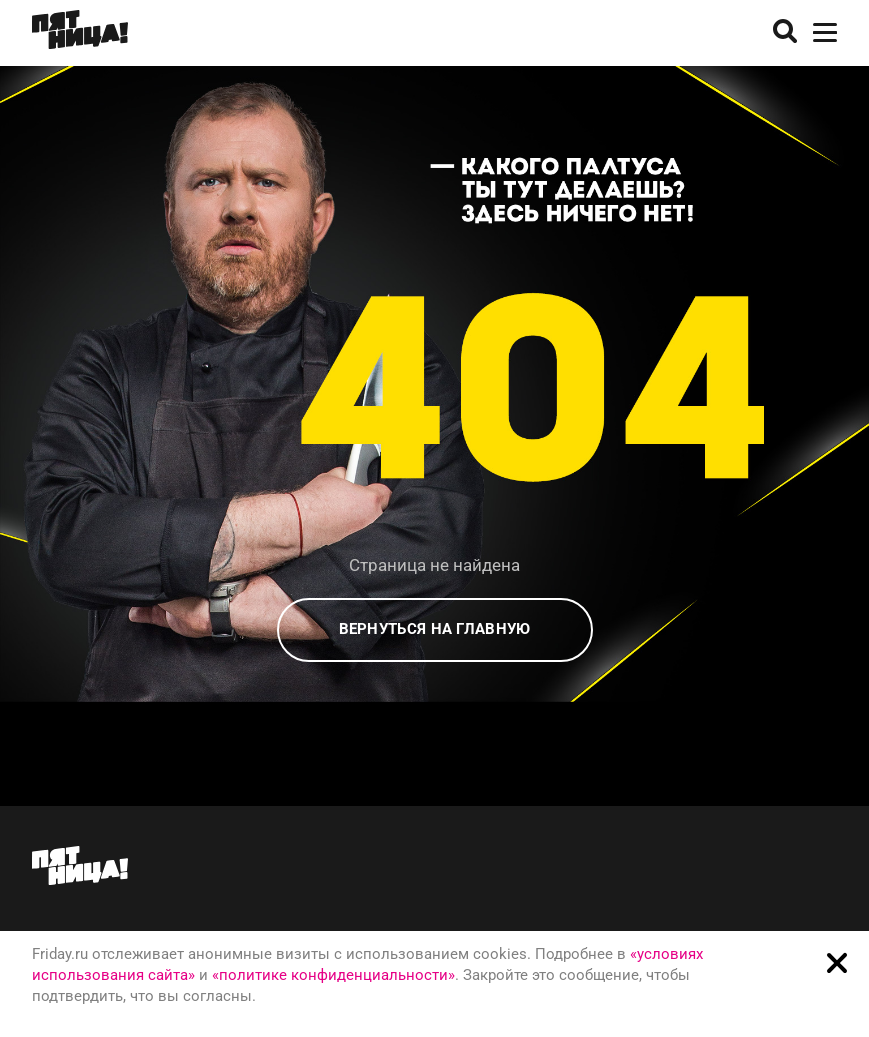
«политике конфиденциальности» (333, 975)
